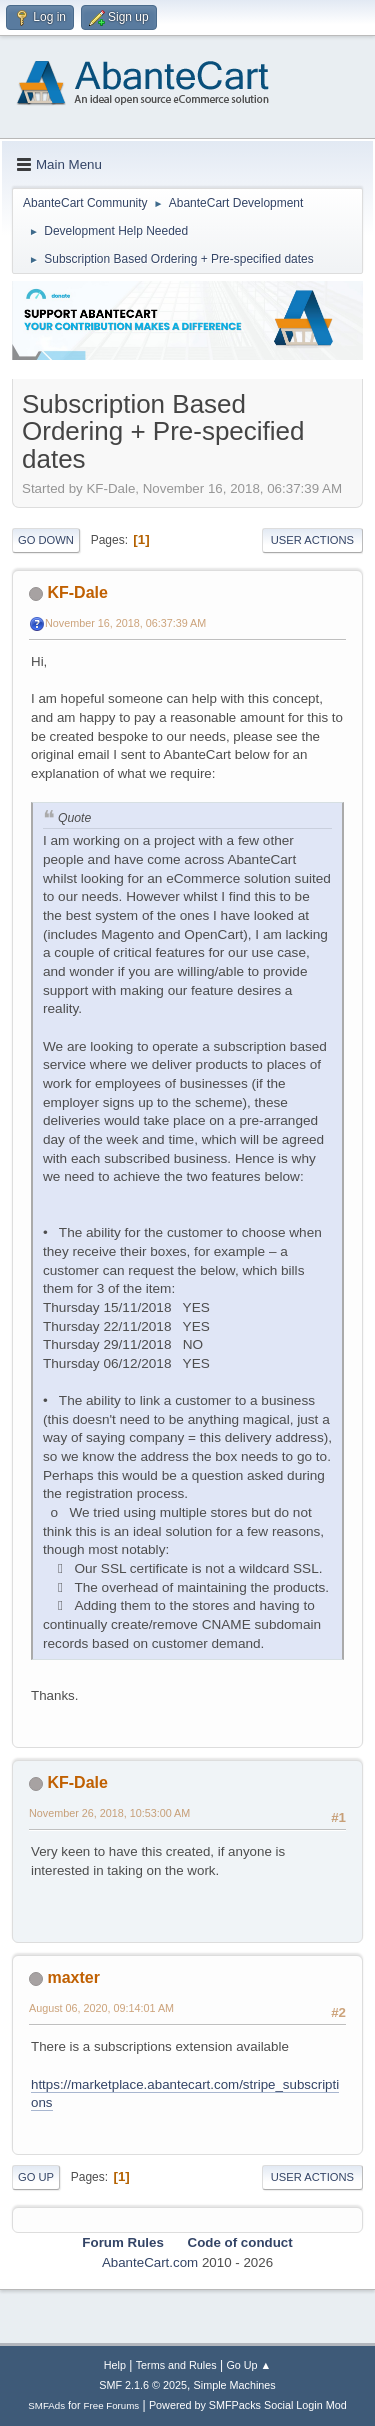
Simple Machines (235, 2385)
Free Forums (112, 2405)
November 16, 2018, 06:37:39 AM (125, 623)
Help (115, 2365)
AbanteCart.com (150, 2262)
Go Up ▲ (248, 2365)
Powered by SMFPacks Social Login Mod (248, 2405)
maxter (73, 1977)
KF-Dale (77, 592)
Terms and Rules (176, 2365)
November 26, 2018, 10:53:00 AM (109, 1813)
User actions (312, 540)
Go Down (46, 540)
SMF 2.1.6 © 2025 (143, 2385)
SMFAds (46, 2405)
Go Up (36, 2177)
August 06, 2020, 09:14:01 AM (101, 2008)
